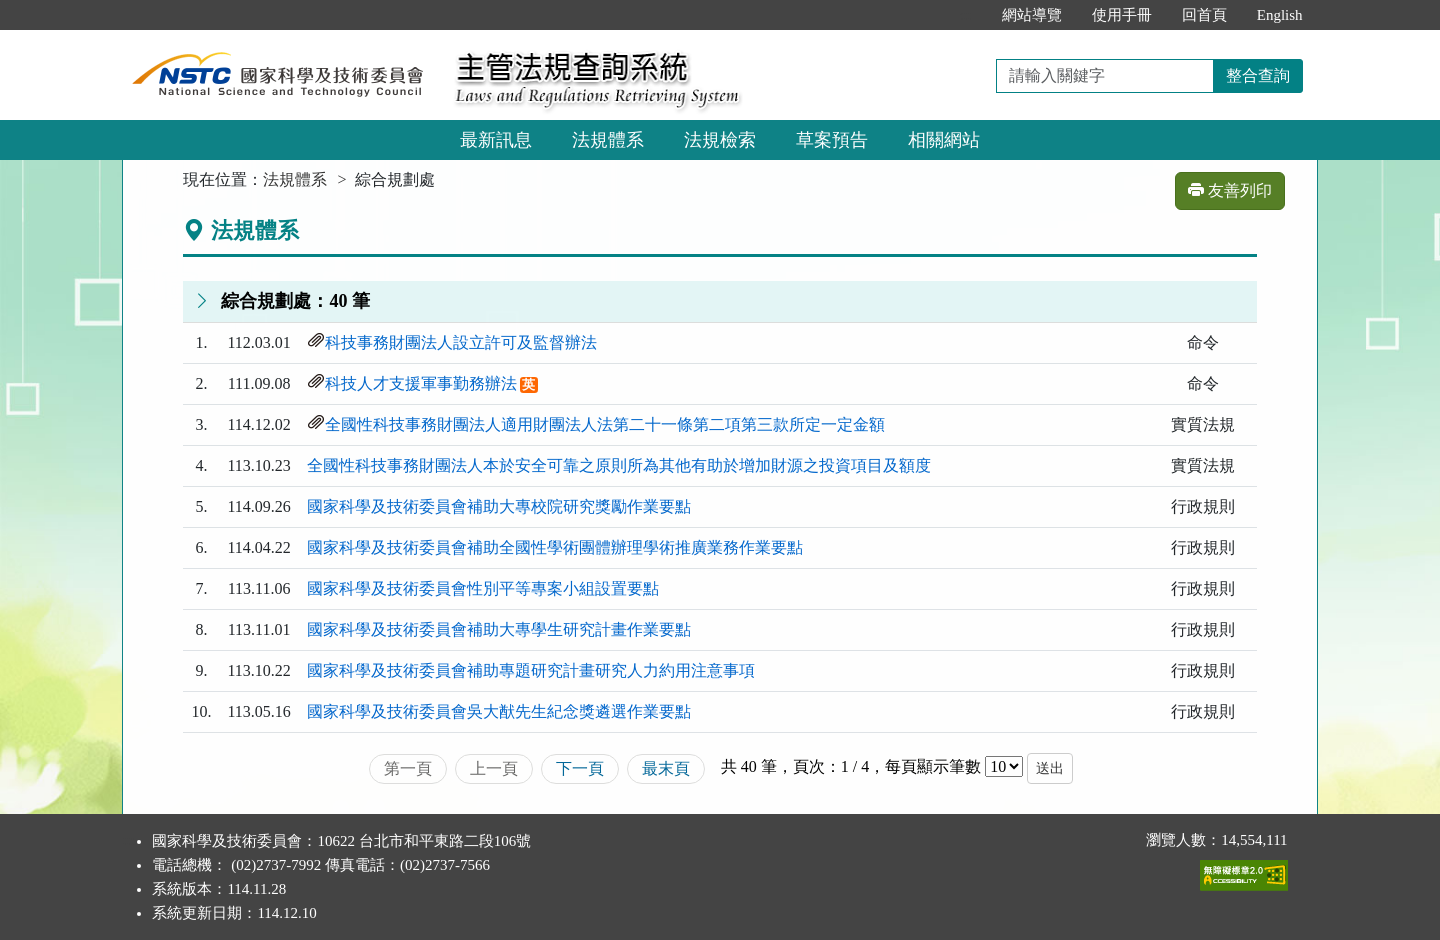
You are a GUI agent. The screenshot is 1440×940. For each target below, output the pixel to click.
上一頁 (494, 768)
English (1280, 15)
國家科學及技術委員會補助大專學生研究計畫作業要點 (499, 629)
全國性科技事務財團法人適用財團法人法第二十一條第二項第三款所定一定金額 (605, 424)
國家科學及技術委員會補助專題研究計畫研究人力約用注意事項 (531, 670)
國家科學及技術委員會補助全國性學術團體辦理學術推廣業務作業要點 (555, 547)
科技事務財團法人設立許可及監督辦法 (461, 342)
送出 (1050, 768)
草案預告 (832, 140)
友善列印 (1230, 190)
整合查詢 (1258, 75)
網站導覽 (1032, 15)
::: (965, 15)
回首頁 (1204, 15)
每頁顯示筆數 (933, 766)
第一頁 (408, 768)
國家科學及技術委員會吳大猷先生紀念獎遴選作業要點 (499, 711)
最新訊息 (496, 140)
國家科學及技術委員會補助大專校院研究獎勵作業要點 (499, 506)
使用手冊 (1122, 15)
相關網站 (944, 140)
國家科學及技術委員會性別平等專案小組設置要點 (483, 588)
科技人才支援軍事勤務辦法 (421, 383)
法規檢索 (720, 140)
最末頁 (666, 768)
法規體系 (608, 140)
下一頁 (580, 768)
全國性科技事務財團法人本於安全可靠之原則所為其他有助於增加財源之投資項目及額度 (619, 465)
